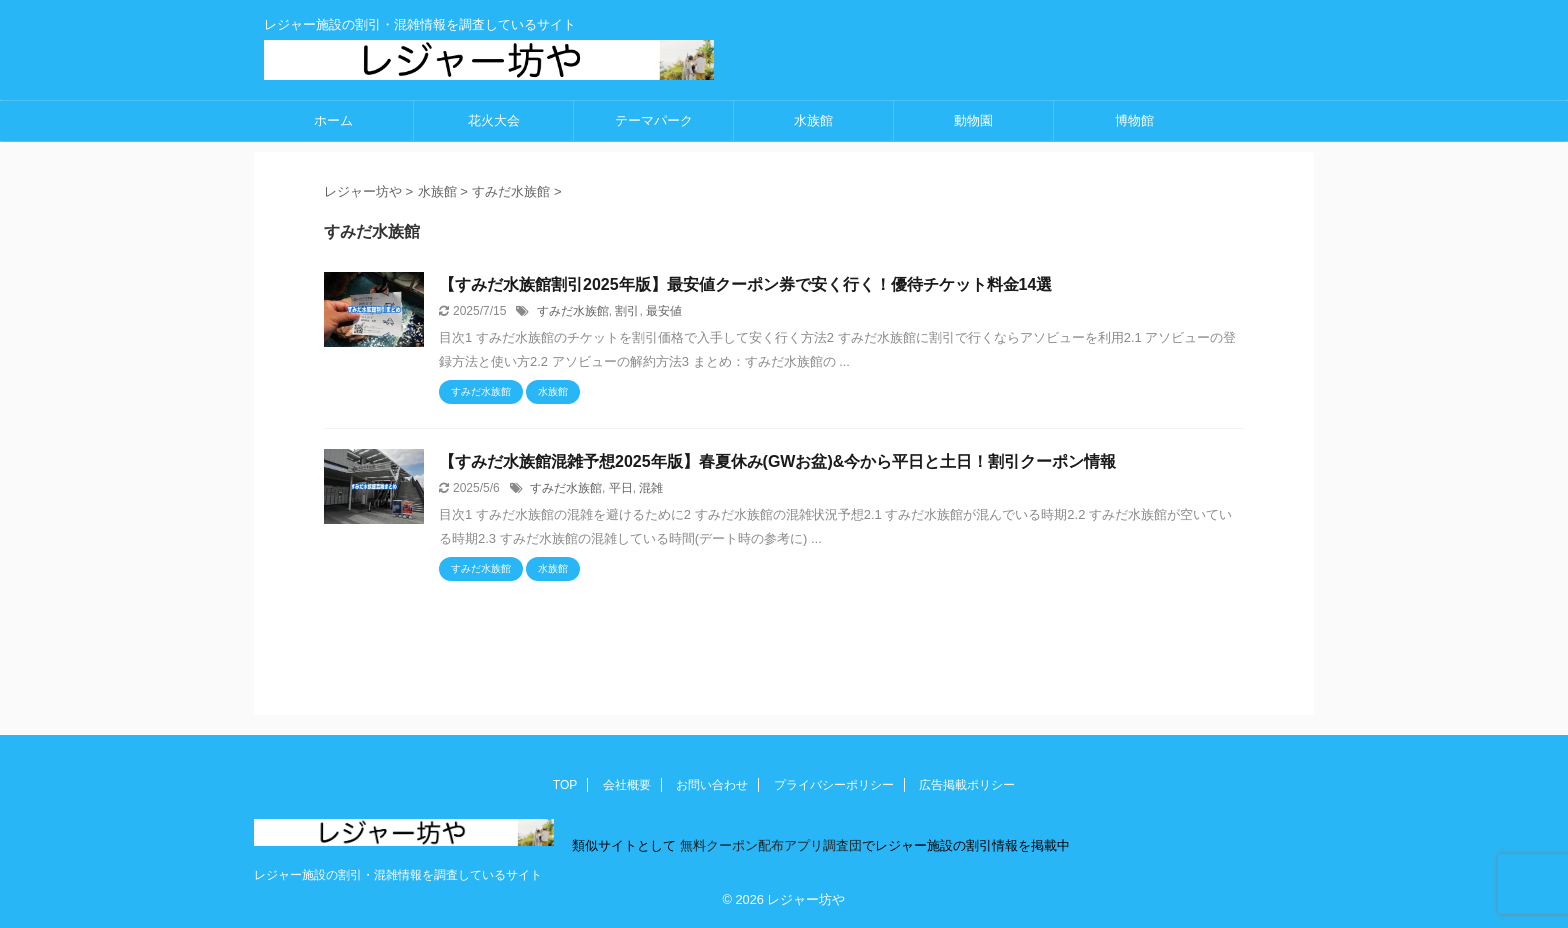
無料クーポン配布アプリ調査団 (769, 845)
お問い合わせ (712, 785)
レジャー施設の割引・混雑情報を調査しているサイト (398, 875)
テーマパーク (654, 120)
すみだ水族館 (573, 311)
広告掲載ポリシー (967, 785)
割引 (627, 311)
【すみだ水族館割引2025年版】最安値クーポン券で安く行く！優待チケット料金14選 (745, 284)
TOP (565, 785)
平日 (621, 488)
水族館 (813, 120)
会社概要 (627, 785)
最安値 (664, 311)
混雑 (651, 488)
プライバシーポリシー (834, 785)
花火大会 (494, 120)
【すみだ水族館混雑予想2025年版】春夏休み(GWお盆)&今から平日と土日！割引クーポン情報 (777, 461)
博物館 (1134, 120)
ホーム (333, 120)
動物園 (973, 120)
